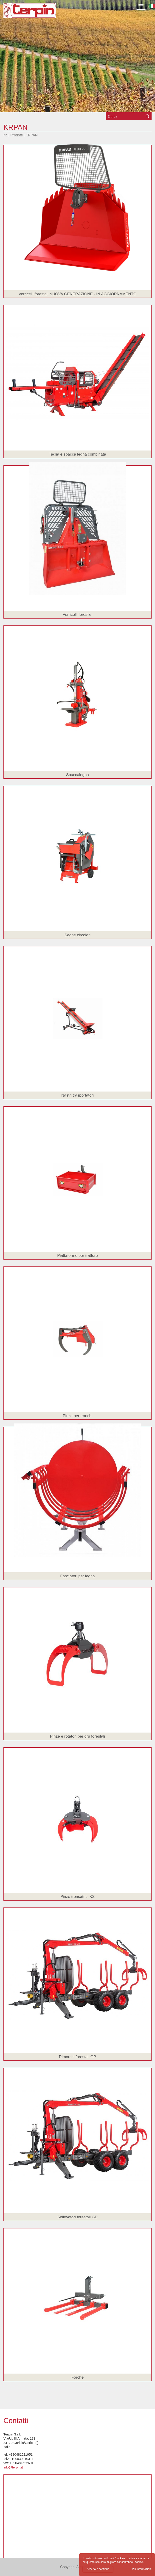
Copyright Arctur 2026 (77, 2567)
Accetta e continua (98, 2569)
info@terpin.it (13, 2467)
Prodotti (16, 135)
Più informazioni (142, 2569)
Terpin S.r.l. (37, 12)
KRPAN (32, 135)
